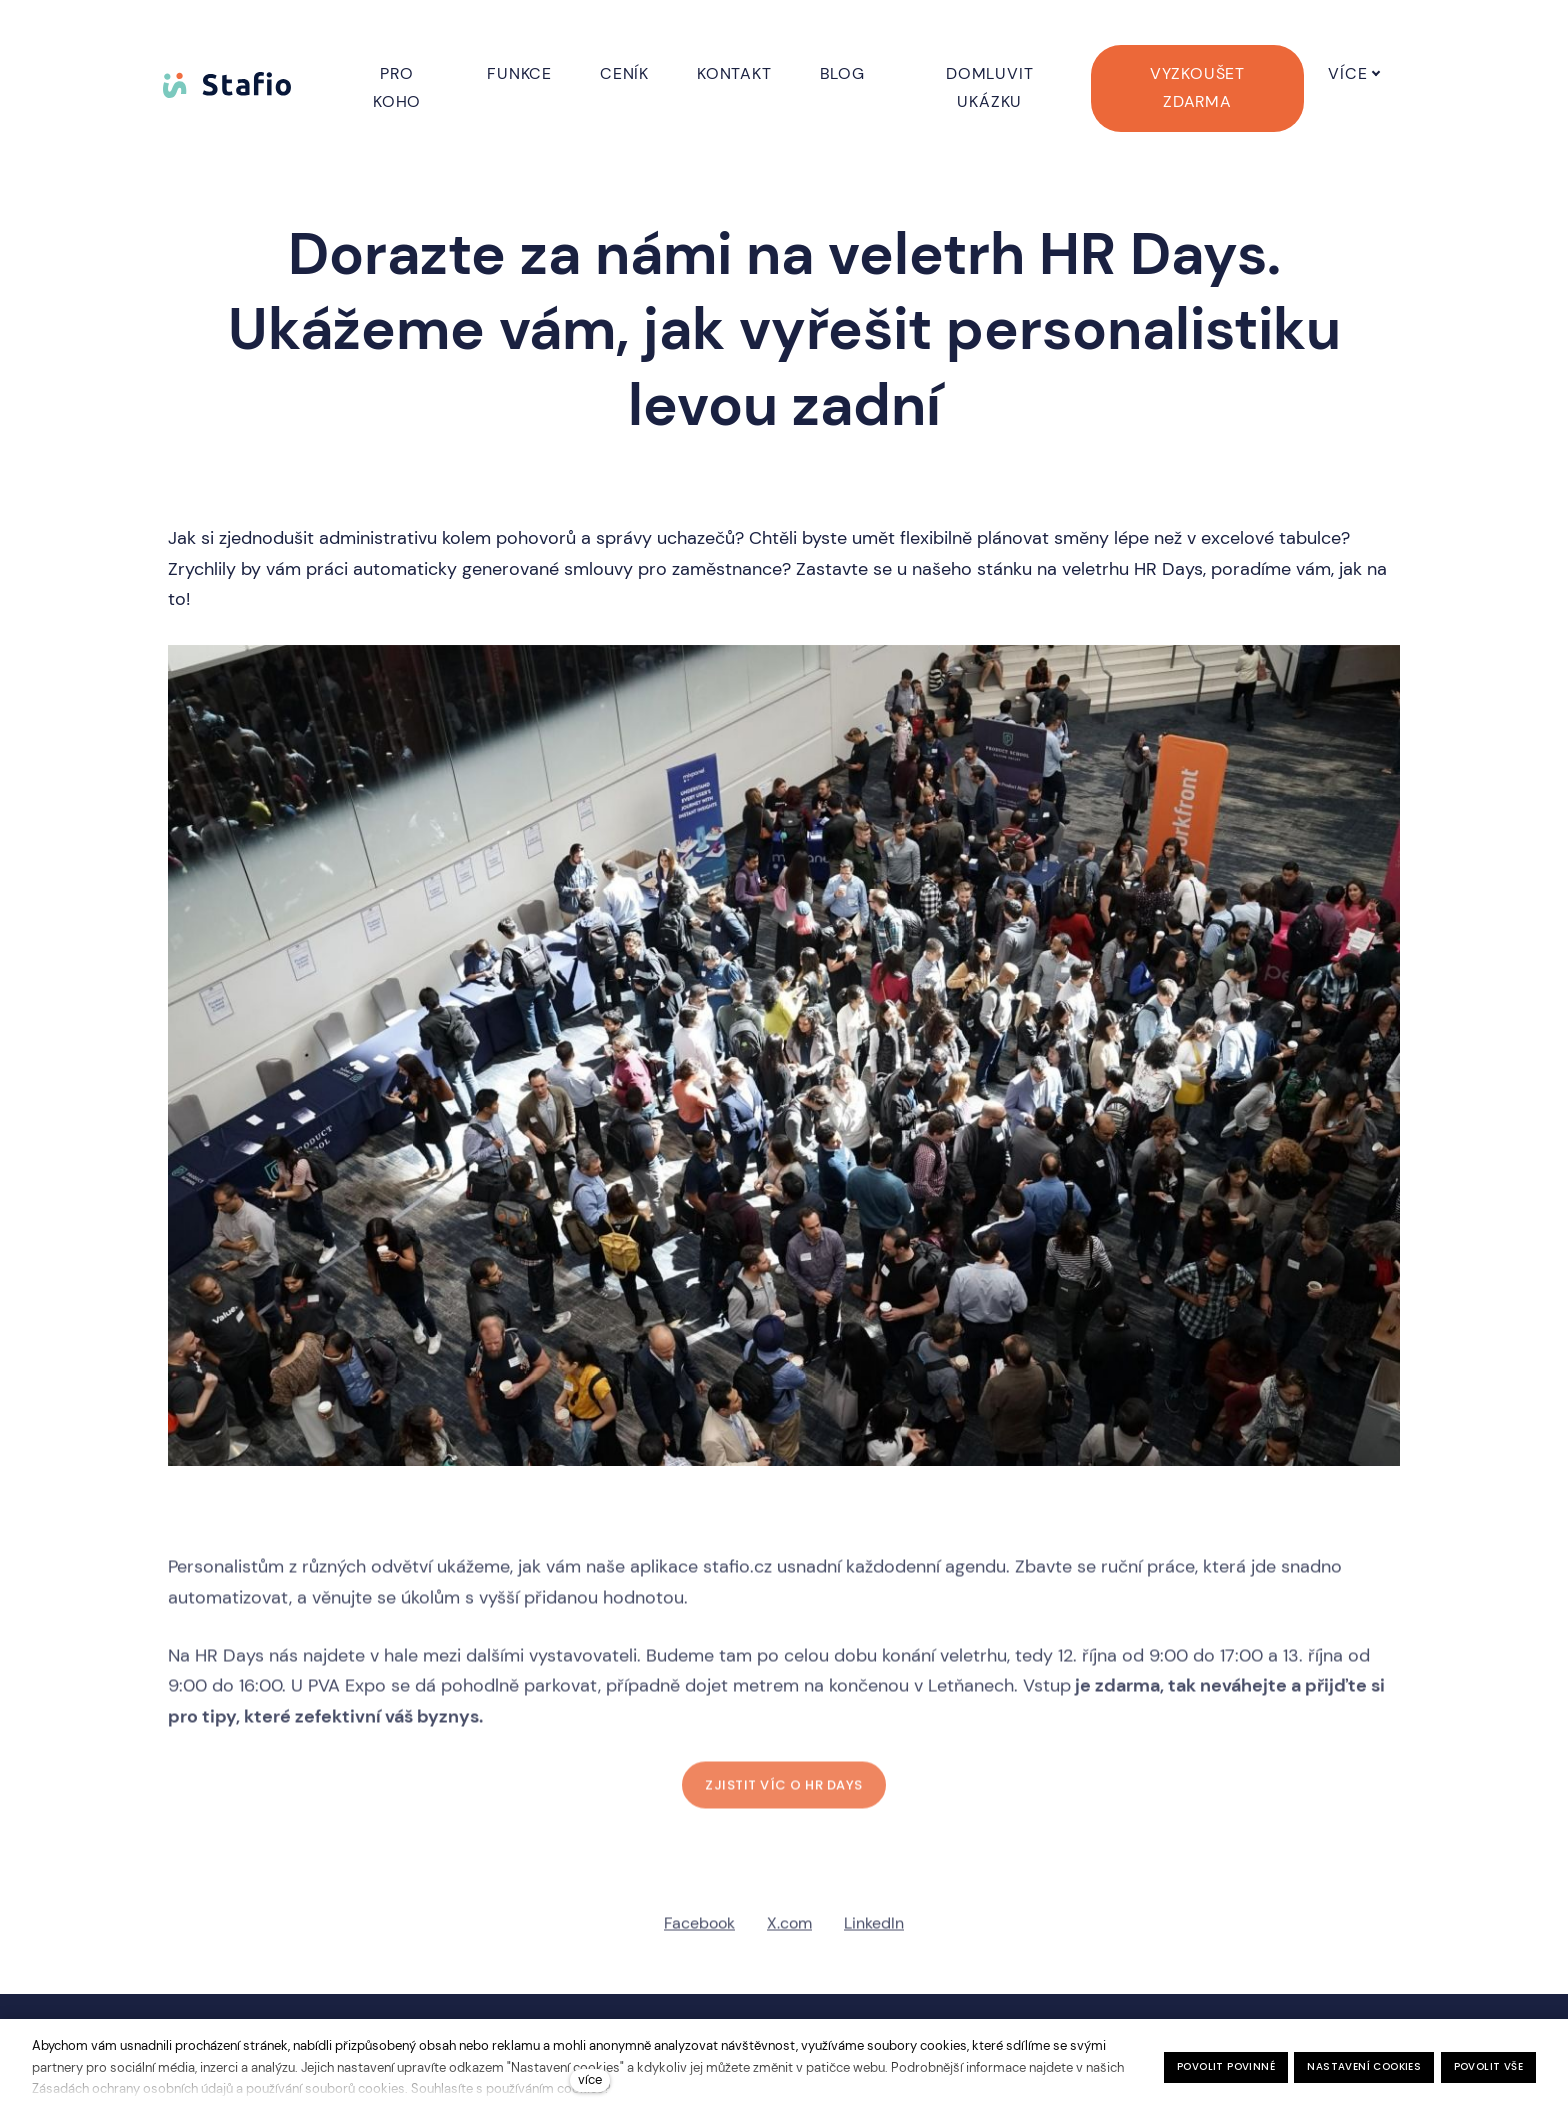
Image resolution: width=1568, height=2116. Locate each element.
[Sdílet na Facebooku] (699, 1931)
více (590, 2079)
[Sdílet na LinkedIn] (874, 1931)
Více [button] (1373, 73)
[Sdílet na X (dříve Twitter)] (789, 1931)
